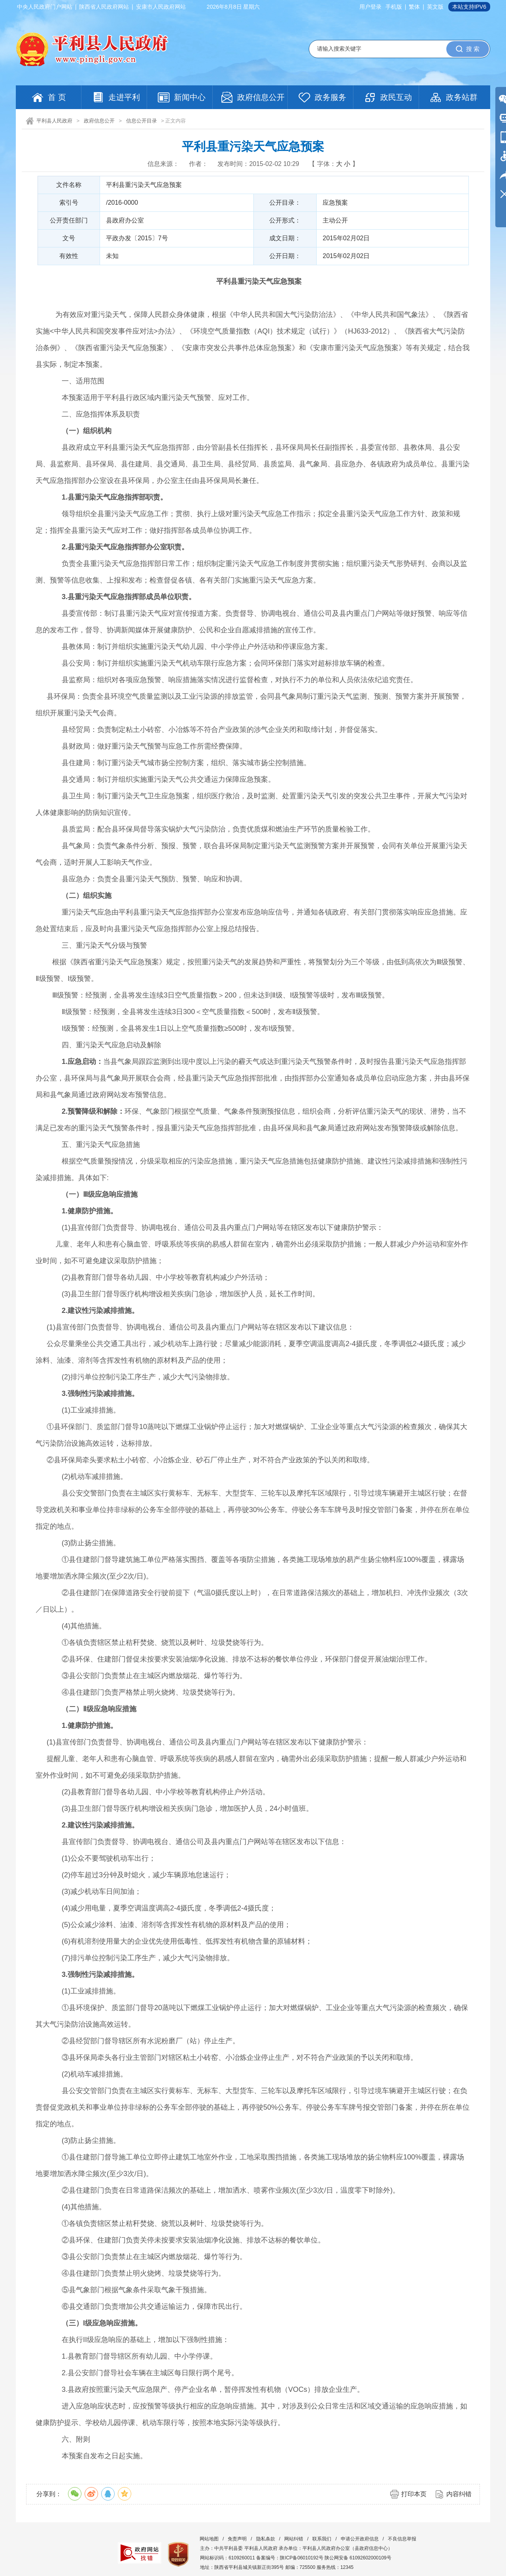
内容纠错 (459, 2494)
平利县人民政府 (54, 121)
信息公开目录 (141, 121)
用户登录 (370, 7)
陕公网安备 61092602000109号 (358, 2558)
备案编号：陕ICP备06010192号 (289, 2558)
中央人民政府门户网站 (44, 7)
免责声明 (237, 2539)
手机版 (393, 7)
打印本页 (414, 2494)
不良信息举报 (402, 2539)
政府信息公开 (99, 121)
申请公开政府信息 (360, 2539)
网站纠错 (293, 2539)
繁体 (414, 7)
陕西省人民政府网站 (104, 7)
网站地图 (209, 2539)
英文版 (435, 7)
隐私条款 (265, 2539)
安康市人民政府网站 (161, 7)
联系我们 (321, 2539)
